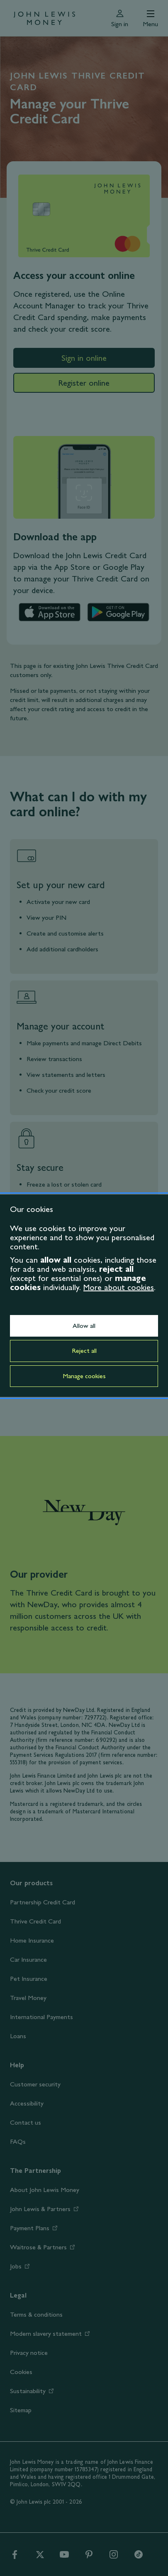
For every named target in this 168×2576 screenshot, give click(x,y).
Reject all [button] (84, 1350)
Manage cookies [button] (84, 1376)
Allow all (84, 1326)
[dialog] (84, 1295)
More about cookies (118, 1287)
